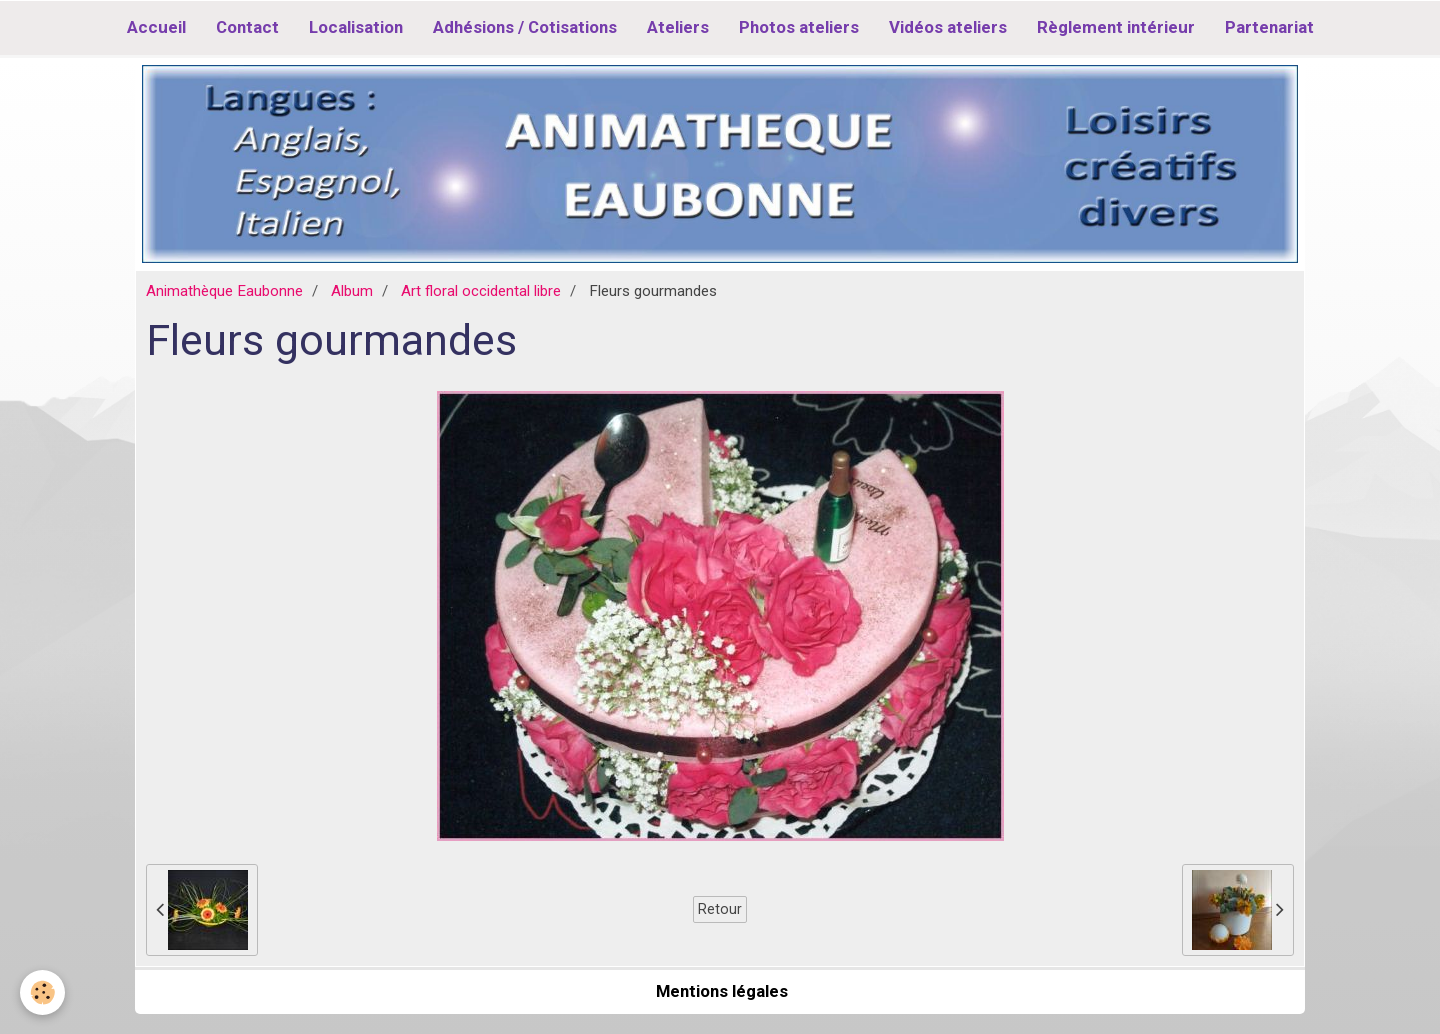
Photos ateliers (799, 27)
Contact (247, 27)
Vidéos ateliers (948, 27)
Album (352, 291)
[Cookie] (42, 992)
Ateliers (678, 27)
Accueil (156, 27)
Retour (720, 909)
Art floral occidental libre (481, 291)
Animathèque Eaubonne (224, 291)
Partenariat (1269, 27)
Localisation (356, 27)
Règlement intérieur (1116, 27)
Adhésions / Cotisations (525, 27)
